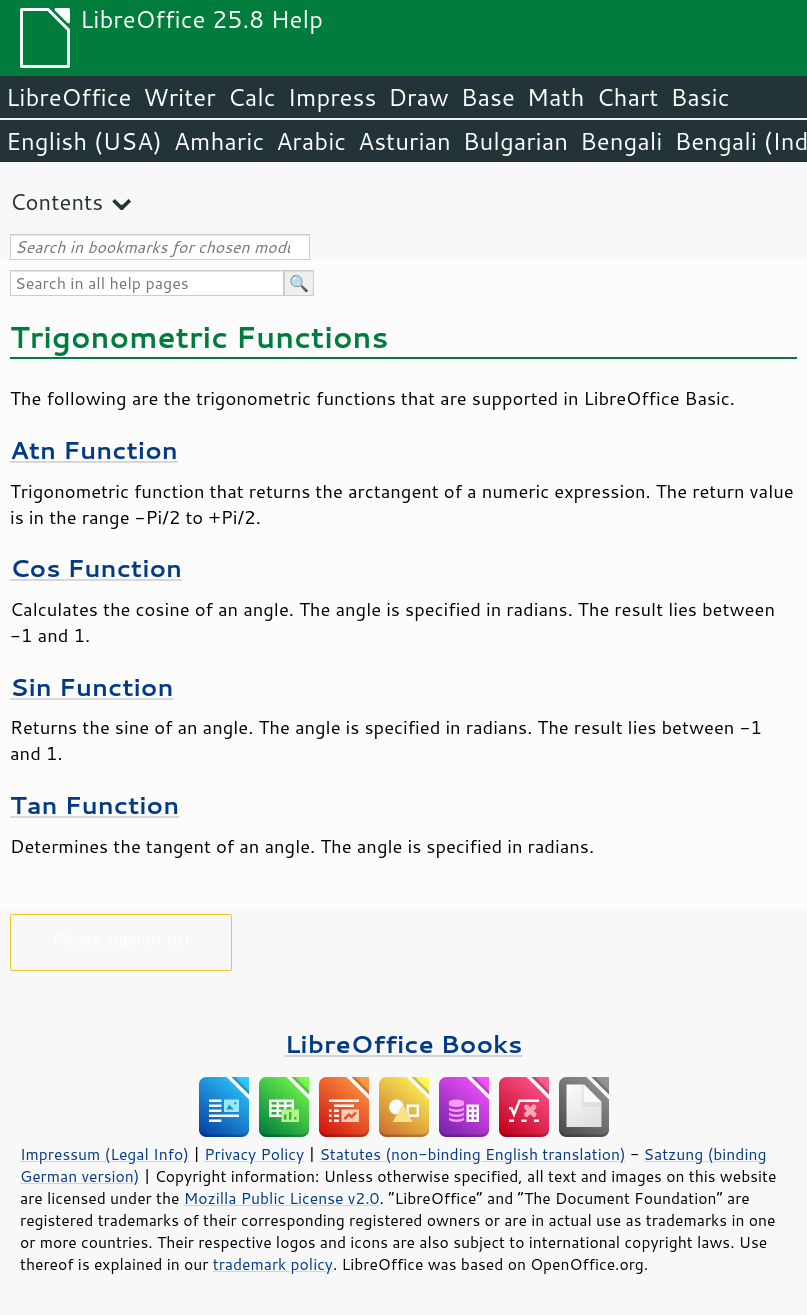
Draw (418, 97)
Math (556, 97)
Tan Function (94, 804)
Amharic (219, 141)
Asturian (404, 141)
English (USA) (84, 141)
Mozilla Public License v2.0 (282, 1198)
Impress (332, 97)
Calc (252, 97)
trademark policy (273, 1264)
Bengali (621, 141)
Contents (56, 201)
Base (488, 97)
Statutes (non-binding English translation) (472, 1154)
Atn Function (94, 449)
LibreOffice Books (404, 1043)
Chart (627, 97)
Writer (179, 97)
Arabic (311, 141)
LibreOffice (68, 97)
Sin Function (92, 686)
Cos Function (96, 567)
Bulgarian (515, 141)
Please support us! (121, 938)
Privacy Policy (254, 1154)
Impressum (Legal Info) (104, 1154)
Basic (699, 97)
